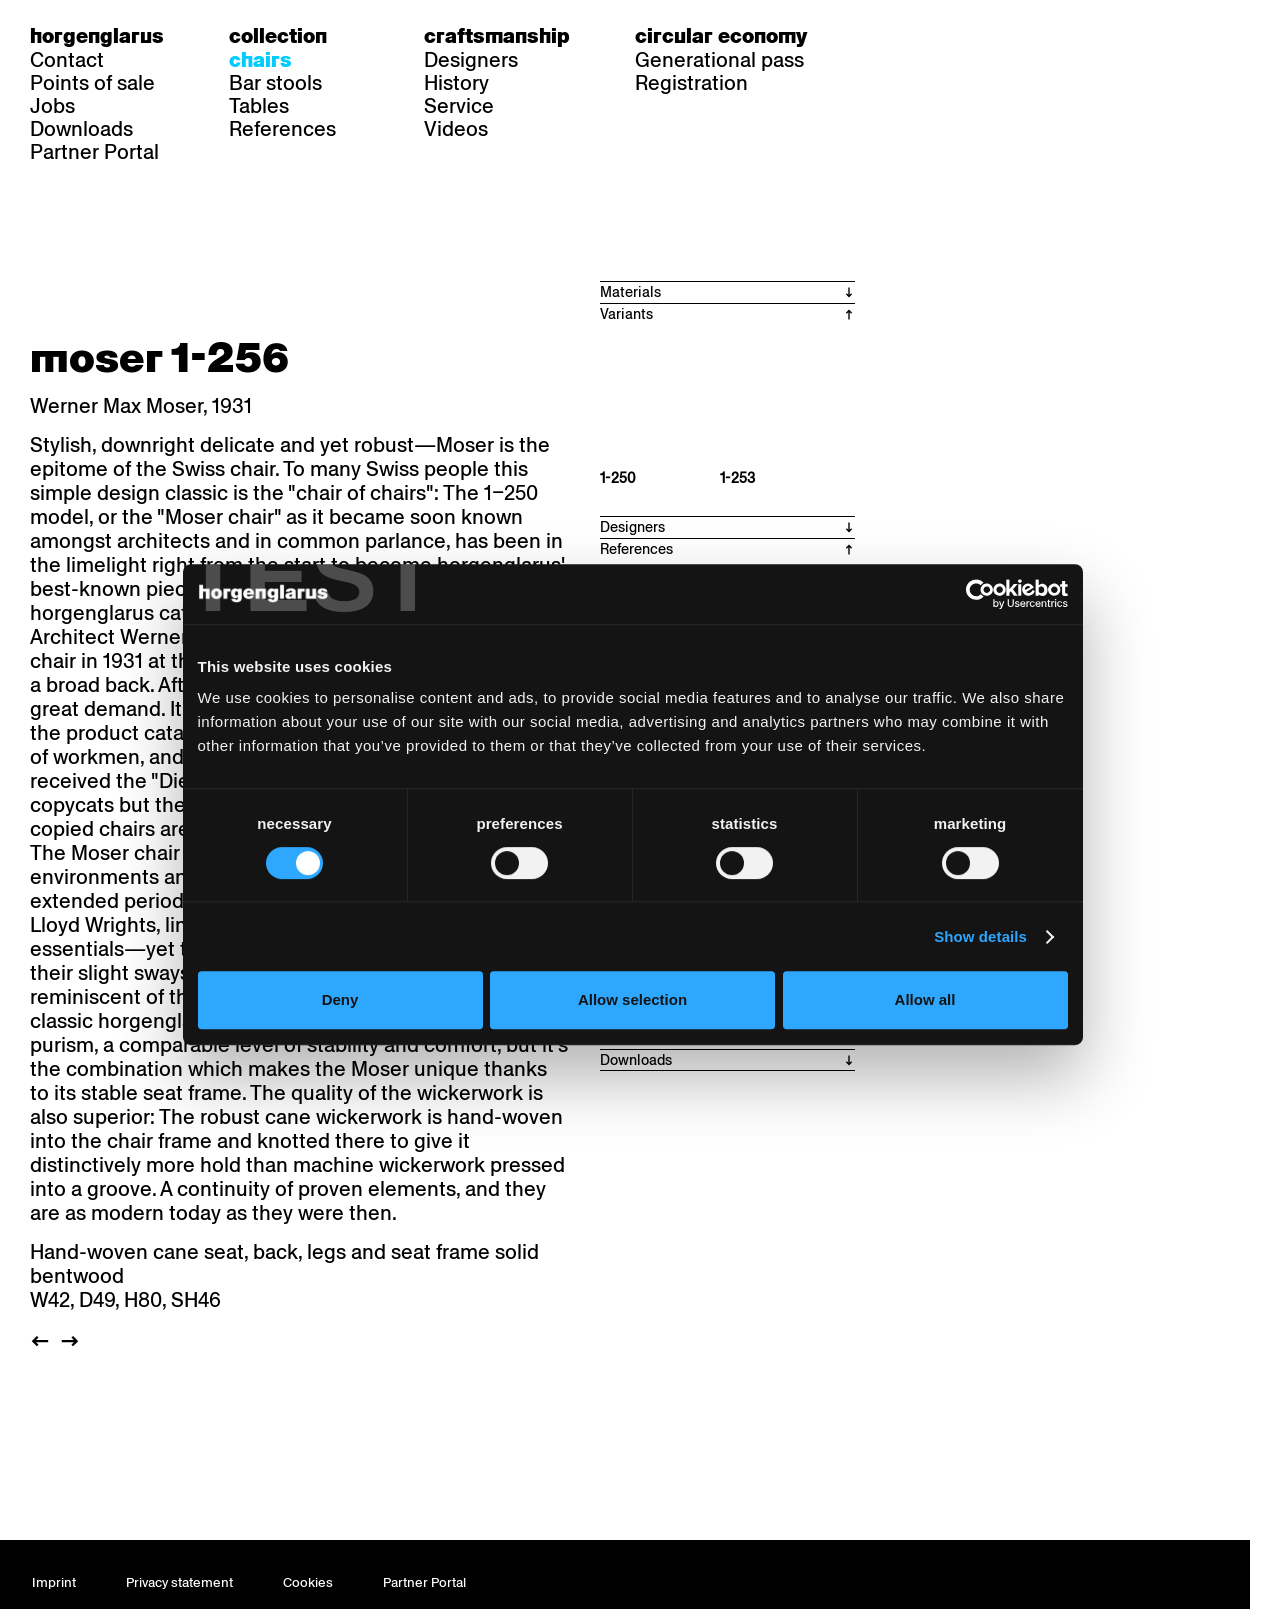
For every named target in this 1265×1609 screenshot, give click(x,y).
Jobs (52, 106)
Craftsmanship (497, 36)
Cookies (308, 1582)
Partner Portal (94, 152)
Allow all (932, 1047)
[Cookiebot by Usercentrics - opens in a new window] (991, 641)
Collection (278, 36)
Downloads (81, 129)
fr (922, 36)
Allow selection (632, 1047)
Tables (259, 106)
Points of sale (92, 83)
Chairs (260, 60)
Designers (471, 60)
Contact (67, 60)
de (884, 36)
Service (459, 106)
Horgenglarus (97, 36)
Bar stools (275, 83)
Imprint (54, 1582)
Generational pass (719, 60)
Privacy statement (179, 1582)
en (961, 36)
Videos (456, 129)
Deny (332, 1047)
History (456, 83)
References (282, 129)
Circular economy (721, 36)
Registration (691, 83)
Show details (991, 984)
